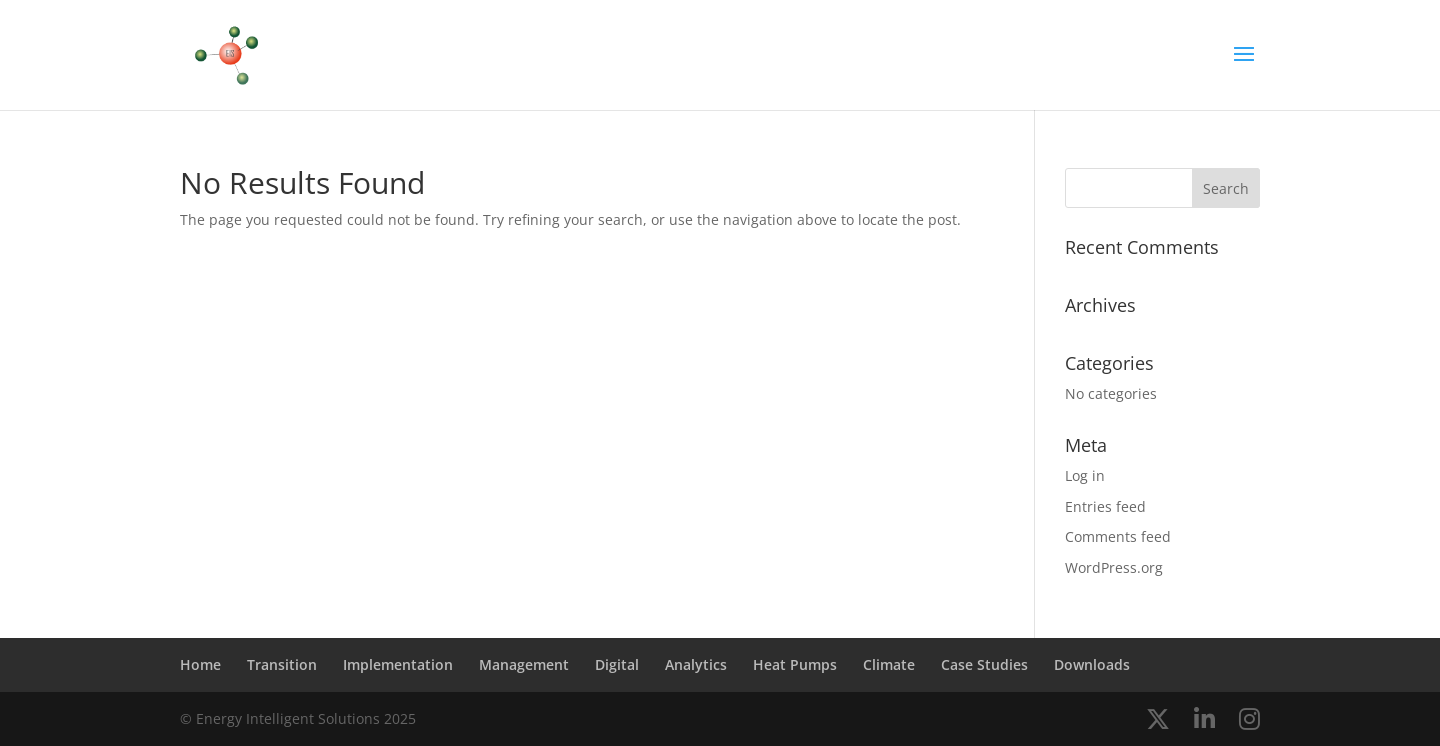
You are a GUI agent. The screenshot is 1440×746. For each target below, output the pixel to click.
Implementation (398, 664)
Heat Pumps (795, 664)
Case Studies (984, 664)
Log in (1085, 475)
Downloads (1092, 664)
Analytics (696, 664)
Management (524, 664)
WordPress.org (1114, 567)
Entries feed (1105, 506)
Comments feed (1118, 536)
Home (200, 664)
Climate (889, 664)
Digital (617, 664)
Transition (282, 664)
